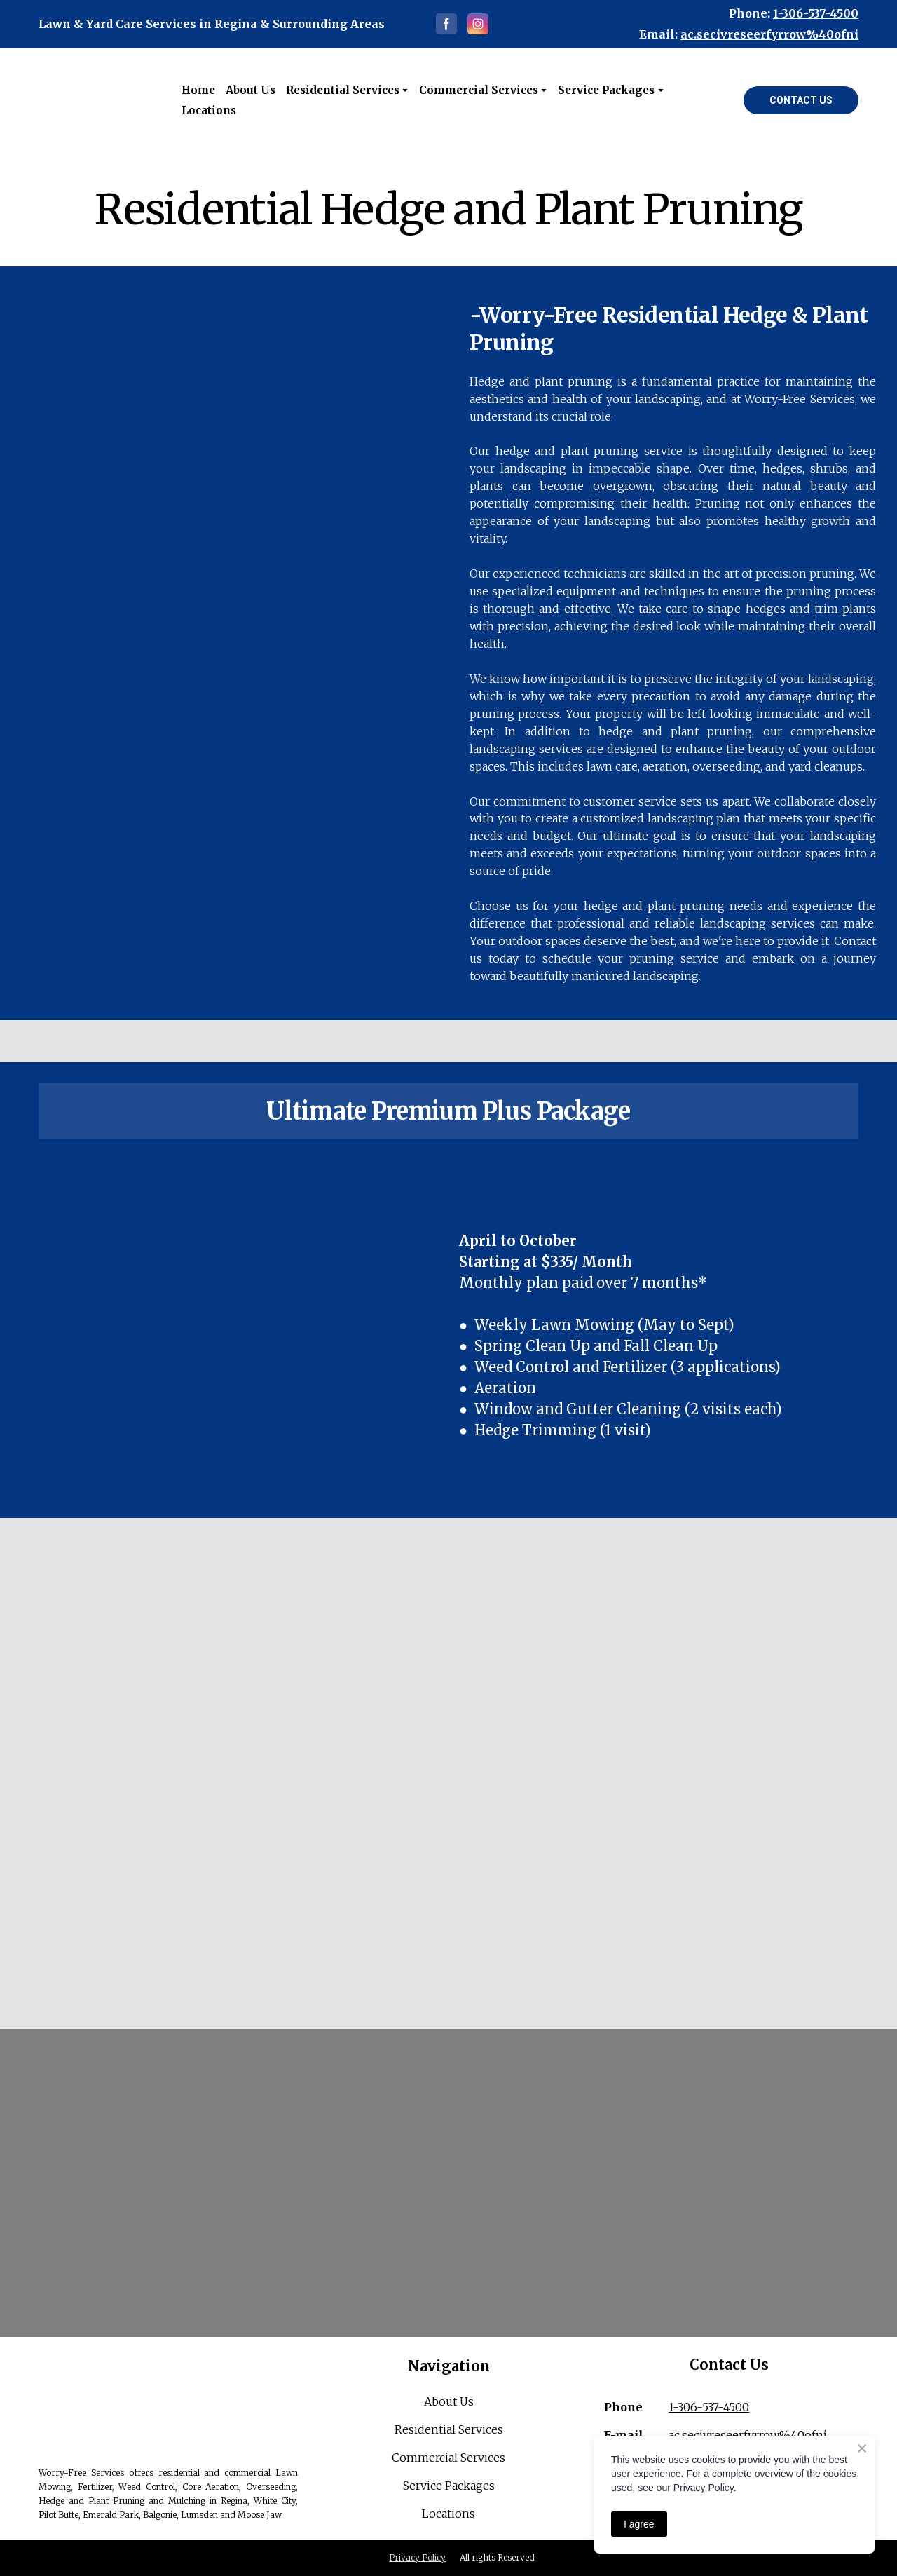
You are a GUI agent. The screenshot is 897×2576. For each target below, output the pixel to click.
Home (198, 90)
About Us (250, 90)
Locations (209, 110)
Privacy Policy (417, 2557)
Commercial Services (448, 2457)
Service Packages (449, 2486)
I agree (639, 2524)
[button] (446, 23)
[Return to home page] (168, 2400)
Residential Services (342, 90)
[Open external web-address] (99, 100)
